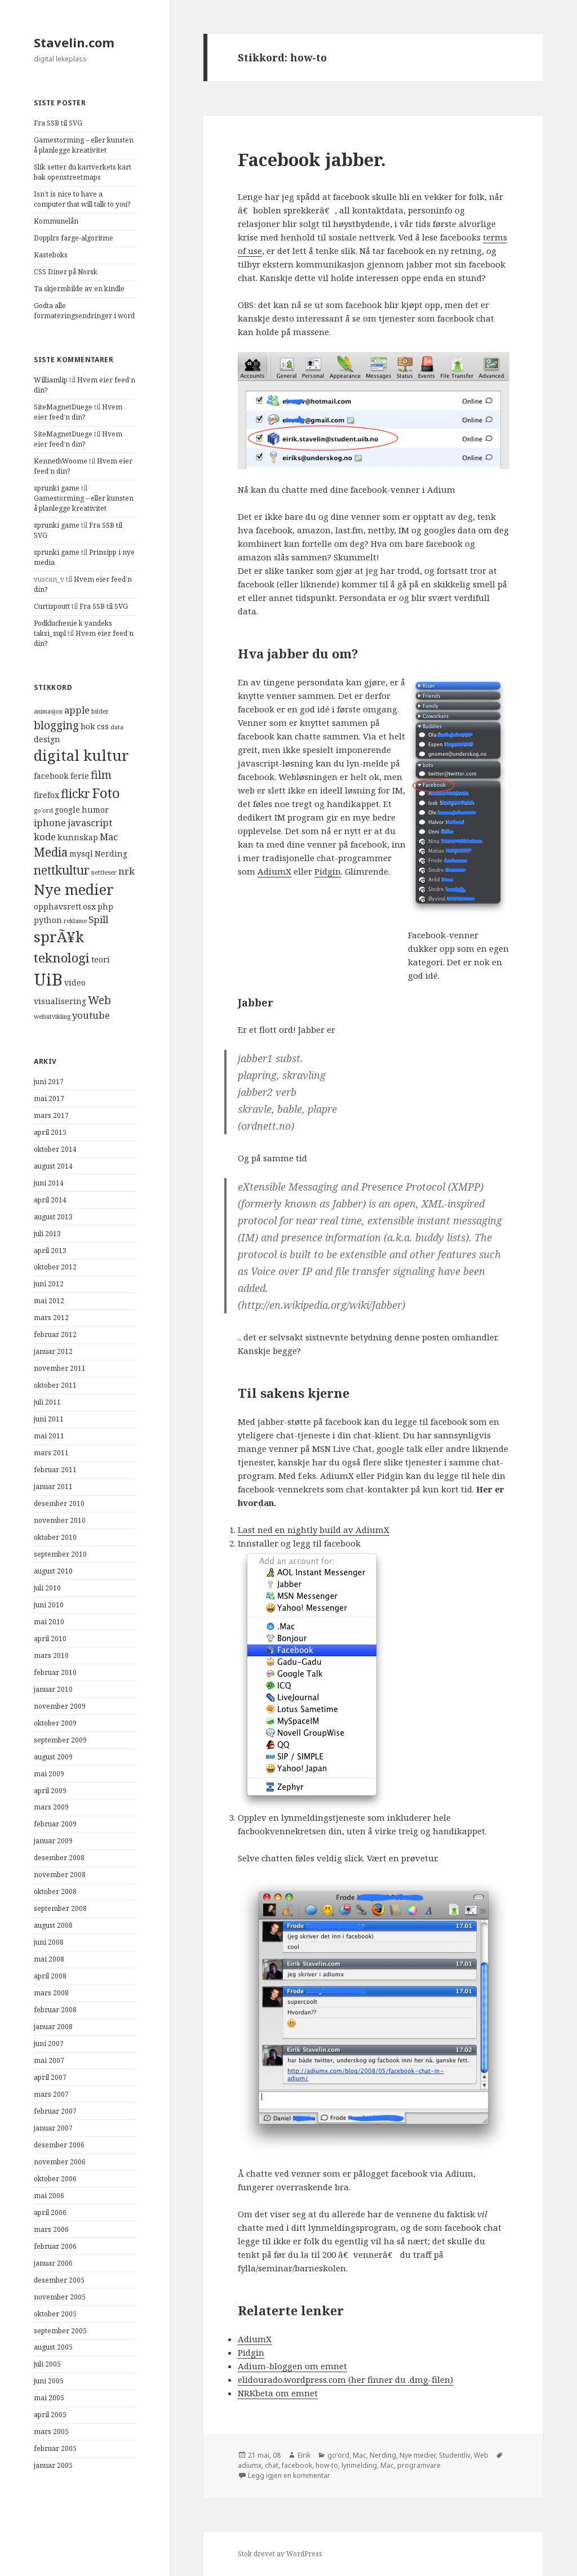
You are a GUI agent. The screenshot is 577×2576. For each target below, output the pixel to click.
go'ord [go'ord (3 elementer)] (43, 810)
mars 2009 (51, 1807)
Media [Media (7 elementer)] (51, 852)
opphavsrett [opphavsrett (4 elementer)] (57, 906)
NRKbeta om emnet (278, 2393)
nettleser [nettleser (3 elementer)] (104, 872)
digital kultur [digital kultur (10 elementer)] (81, 755)
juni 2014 (49, 1183)
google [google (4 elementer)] (67, 809)
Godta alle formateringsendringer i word (84, 310)
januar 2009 (53, 1841)
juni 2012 (49, 1284)
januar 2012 (53, 1351)
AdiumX (274, 871)
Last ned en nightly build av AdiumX (313, 1529)
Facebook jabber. (312, 159)
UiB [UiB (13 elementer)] (48, 979)
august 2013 (53, 1217)
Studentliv (455, 2455)
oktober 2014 (55, 1149)
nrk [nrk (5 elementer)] (126, 870)
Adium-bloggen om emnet (292, 2366)
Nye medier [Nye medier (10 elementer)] (74, 889)
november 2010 (60, 1520)
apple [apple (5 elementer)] (77, 709)
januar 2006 (53, 2263)
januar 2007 (53, 2128)
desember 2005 (59, 2280)
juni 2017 (49, 1081)
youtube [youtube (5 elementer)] (91, 1015)
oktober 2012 (55, 1267)
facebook (297, 2465)
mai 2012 (49, 1300)
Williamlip (51, 380)
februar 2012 (55, 1334)
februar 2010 (55, 1672)
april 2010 (50, 1638)
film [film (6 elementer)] (101, 775)
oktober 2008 (55, 1891)
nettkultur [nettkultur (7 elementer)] (62, 870)
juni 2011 (49, 1419)
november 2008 (60, 1874)
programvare (419, 2465)
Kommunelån (56, 221)
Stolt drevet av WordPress (280, 2554)
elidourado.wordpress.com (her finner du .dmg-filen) (345, 2379)
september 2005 (60, 2331)
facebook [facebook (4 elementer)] (51, 775)
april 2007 (50, 2077)
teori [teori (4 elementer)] (100, 959)
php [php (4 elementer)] (105, 906)
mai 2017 (49, 1098)
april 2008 (50, 1976)
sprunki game (56, 488)
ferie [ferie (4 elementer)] (79, 775)
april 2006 (50, 2212)
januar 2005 (53, 2465)
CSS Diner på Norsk (65, 272)
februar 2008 (55, 2010)
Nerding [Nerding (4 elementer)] (111, 853)
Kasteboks (51, 255)
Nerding (383, 2455)
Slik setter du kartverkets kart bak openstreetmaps (82, 172)
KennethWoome (60, 461)
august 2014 (53, 1166)
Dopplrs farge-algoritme (73, 238)
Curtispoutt (52, 606)
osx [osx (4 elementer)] (89, 906)
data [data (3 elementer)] (116, 727)
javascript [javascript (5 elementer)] (90, 822)
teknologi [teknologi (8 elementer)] (62, 957)
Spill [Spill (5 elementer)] (98, 919)
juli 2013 (47, 1233)
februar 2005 (55, 2448)
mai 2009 (49, 1774)
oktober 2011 (55, 1385)
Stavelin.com (74, 42)
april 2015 (50, 1132)
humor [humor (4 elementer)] (95, 809)
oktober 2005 (55, 2314)
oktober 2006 (55, 2178)
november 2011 (60, 1368)
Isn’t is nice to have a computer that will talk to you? (82, 199)
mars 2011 (51, 1453)
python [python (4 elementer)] (48, 920)
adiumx (249, 2465)
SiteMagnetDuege (63, 407)
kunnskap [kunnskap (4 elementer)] (77, 837)
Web (481, 2455)
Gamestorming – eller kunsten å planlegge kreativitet (84, 145)
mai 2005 (49, 2398)
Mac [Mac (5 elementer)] (109, 836)
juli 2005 (47, 2364)
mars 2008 (51, 1993)
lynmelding (359, 2465)
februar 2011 (55, 1469)
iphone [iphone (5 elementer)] (50, 822)
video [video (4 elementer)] (75, 982)
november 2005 (60, 2297)
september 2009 (60, 1740)
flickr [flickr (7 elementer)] (75, 793)
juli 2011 (47, 1402)
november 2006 (60, 2162)
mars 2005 (51, 2431)
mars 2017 (51, 1115)
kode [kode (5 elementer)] (45, 836)
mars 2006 (51, 2229)
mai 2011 (49, 1436)
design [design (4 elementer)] (47, 739)
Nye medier (418, 2455)
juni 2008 (49, 1942)
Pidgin (327, 871)
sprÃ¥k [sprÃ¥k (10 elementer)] (59, 937)
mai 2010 (49, 1621)
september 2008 (60, 1908)
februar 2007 (55, 2111)
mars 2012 (51, 1317)
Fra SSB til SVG (58, 123)
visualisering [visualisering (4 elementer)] (60, 1001)
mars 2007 (51, 2094)
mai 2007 (49, 2060)
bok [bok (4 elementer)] (88, 726)
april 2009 (50, 1790)
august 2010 (53, 1571)
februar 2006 (55, 2246)
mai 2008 (49, 1959)
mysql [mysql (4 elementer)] (81, 853)
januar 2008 (53, 2026)
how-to (327, 2465)
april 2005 (50, 2414)
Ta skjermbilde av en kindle (79, 288)
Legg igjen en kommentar (289, 2475)
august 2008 (53, 1925)
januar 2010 (53, 1689)
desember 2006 (59, 2145)
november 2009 (60, 1706)
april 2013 (50, 1250)
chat (271, 2465)
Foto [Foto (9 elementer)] (106, 792)
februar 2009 (55, 1824)
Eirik (304, 2455)
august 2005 (53, 2347)
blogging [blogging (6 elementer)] (56, 725)
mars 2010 (51, 1655)
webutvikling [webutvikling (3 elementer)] (52, 1016)
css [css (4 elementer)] (103, 726)
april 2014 (50, 1200)
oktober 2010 (55, 1537)
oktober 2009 (55, 1723)
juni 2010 (49, 1605)
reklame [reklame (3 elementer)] (75, 921)
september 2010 (60, 1554)
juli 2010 (47, 1588)
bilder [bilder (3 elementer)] (100, 711)
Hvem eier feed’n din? (78, 412)
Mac (359, 2455)
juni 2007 (49, 2043)
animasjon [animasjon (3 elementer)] (48, 711)
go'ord (338, 2455)
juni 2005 (49, 2381)
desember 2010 (59, 1503)
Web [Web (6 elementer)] (99, 1000)
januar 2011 (53, 1486)
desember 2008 (59, 1857)
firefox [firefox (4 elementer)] (46, 795)
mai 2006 (49, 2195)
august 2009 (53, 1757)
